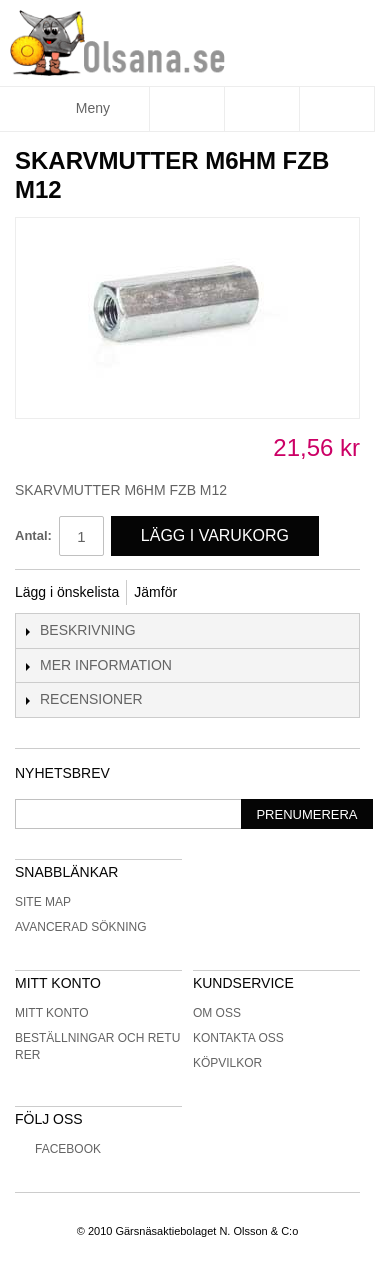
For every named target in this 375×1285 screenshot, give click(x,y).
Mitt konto (52, 1013)
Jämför (155, 592)
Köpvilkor (227, 1063)
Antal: (33, 535)
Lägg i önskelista (67, 592)
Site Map (43, 902)
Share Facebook (219, 593)
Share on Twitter (259, 593)
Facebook (58, 1149)
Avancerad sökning (81, 927)
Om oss (217, 1013)
